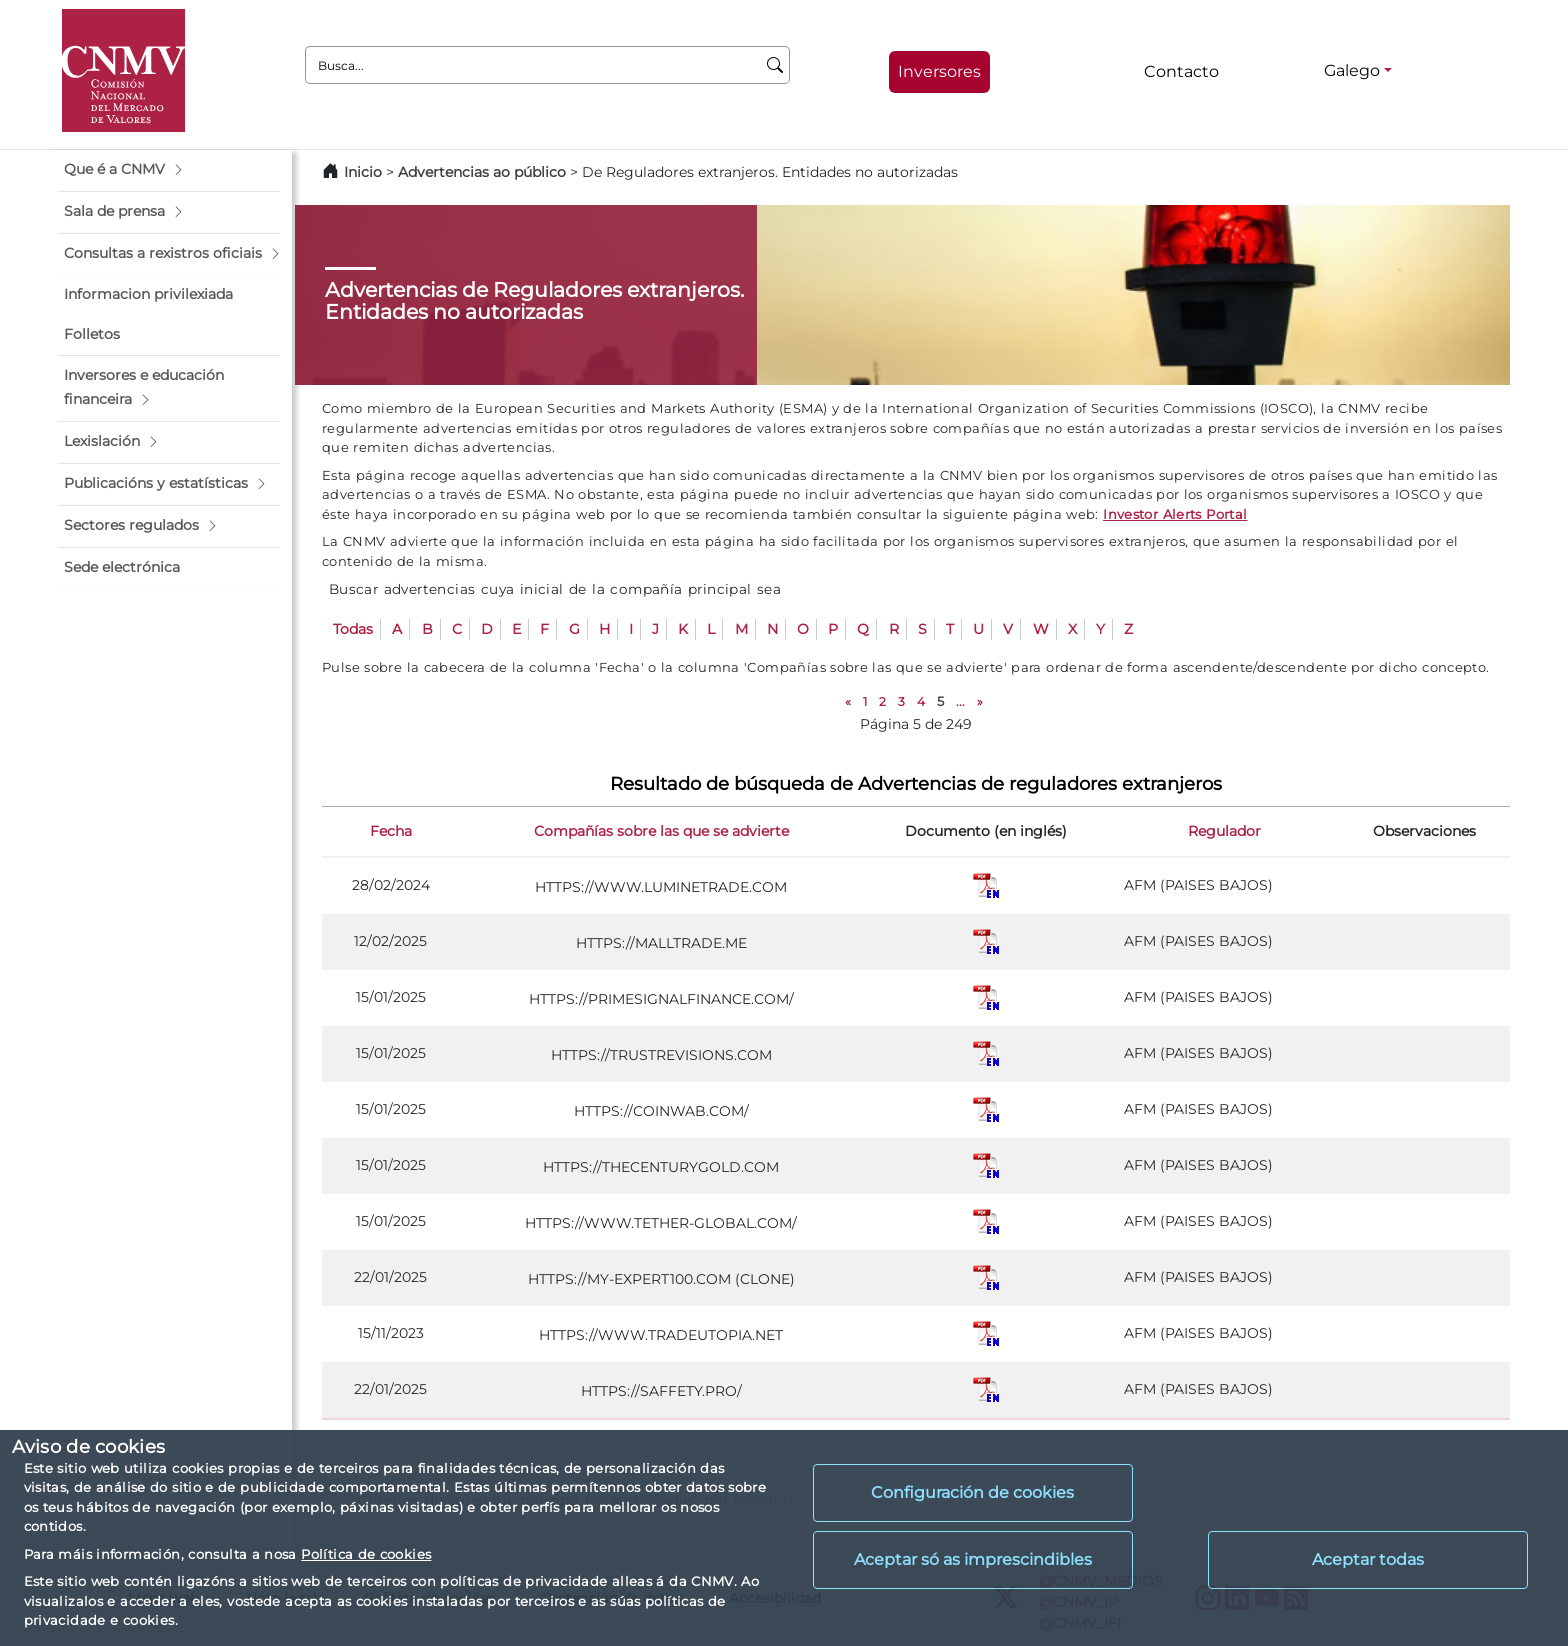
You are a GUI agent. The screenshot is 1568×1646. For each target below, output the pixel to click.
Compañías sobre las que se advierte (661, 831)
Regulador (1224, 831)
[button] (169, 170)
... (960, 701)
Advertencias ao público (482, 172)
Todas (353, 629)
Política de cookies (366, 1554)
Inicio (363, 172)
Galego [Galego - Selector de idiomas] (1352, 70)
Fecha (391, 831)
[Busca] (775, 65)
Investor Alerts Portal (1175, 514)
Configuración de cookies (972, 1492)
